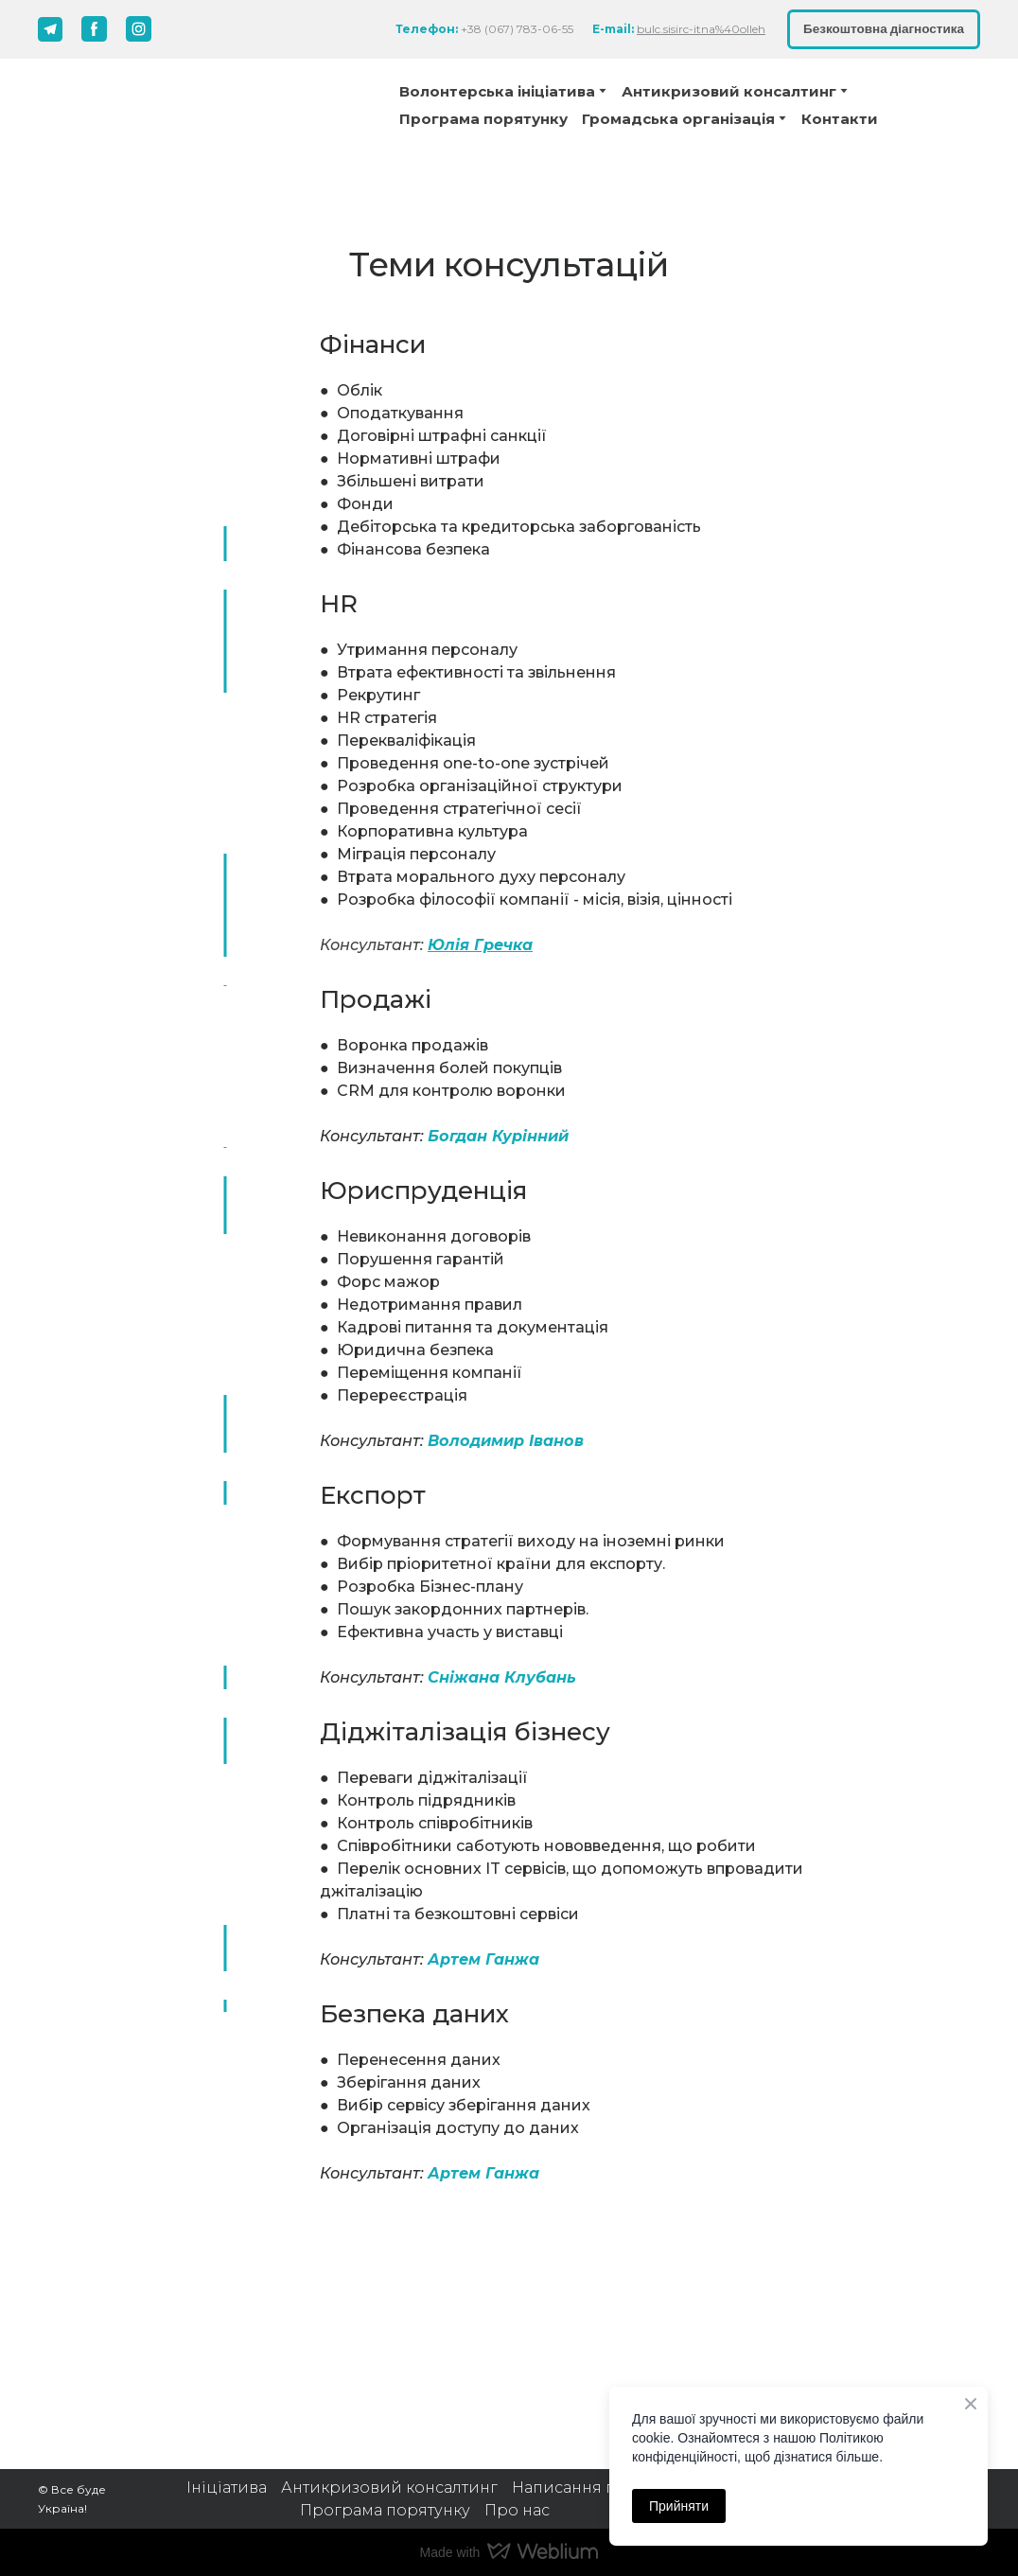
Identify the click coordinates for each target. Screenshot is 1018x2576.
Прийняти (679, 2506)
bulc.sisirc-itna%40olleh (701, 29)
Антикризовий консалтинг (389, 2488)
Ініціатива (226, 2488)
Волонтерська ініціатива (497, 91)
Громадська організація (678, 119)
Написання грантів (588, 2488)
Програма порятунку (483, 119)
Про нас (517, 2510)
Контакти (839, 119)
